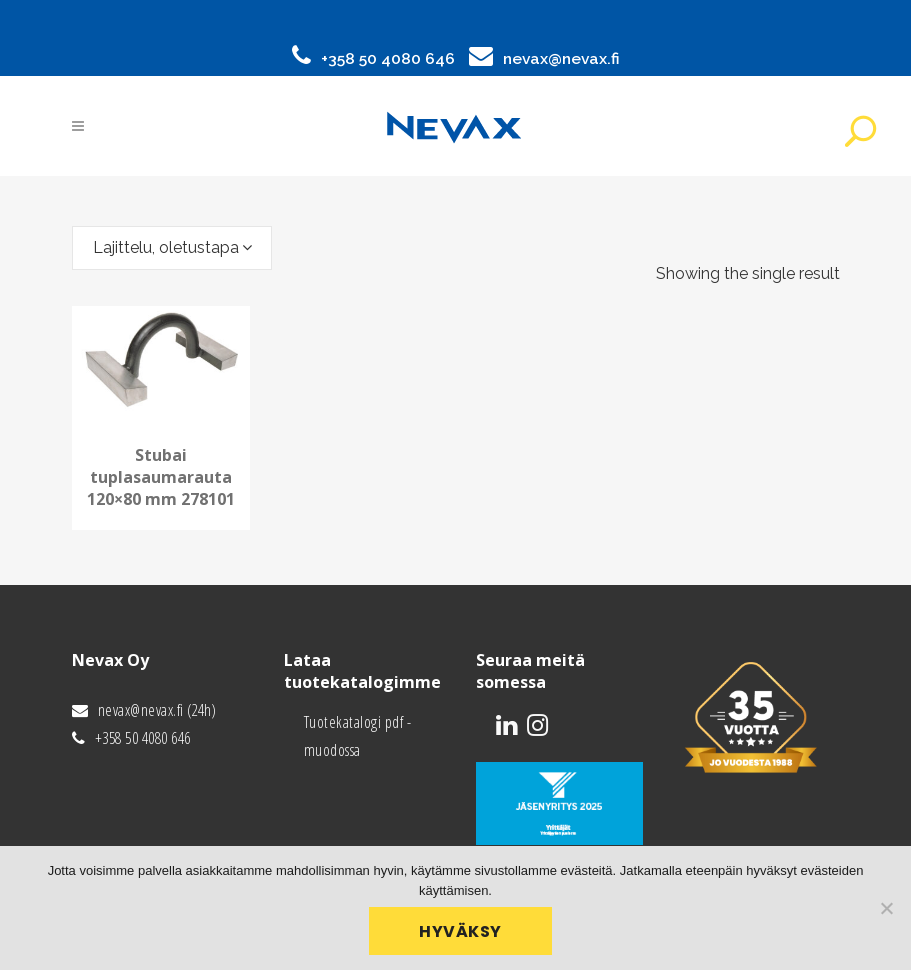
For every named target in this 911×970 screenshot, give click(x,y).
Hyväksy (460, 931)
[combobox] (172, 248)
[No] (886, 908)
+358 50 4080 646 (388, 58)
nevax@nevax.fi (561, 58)
